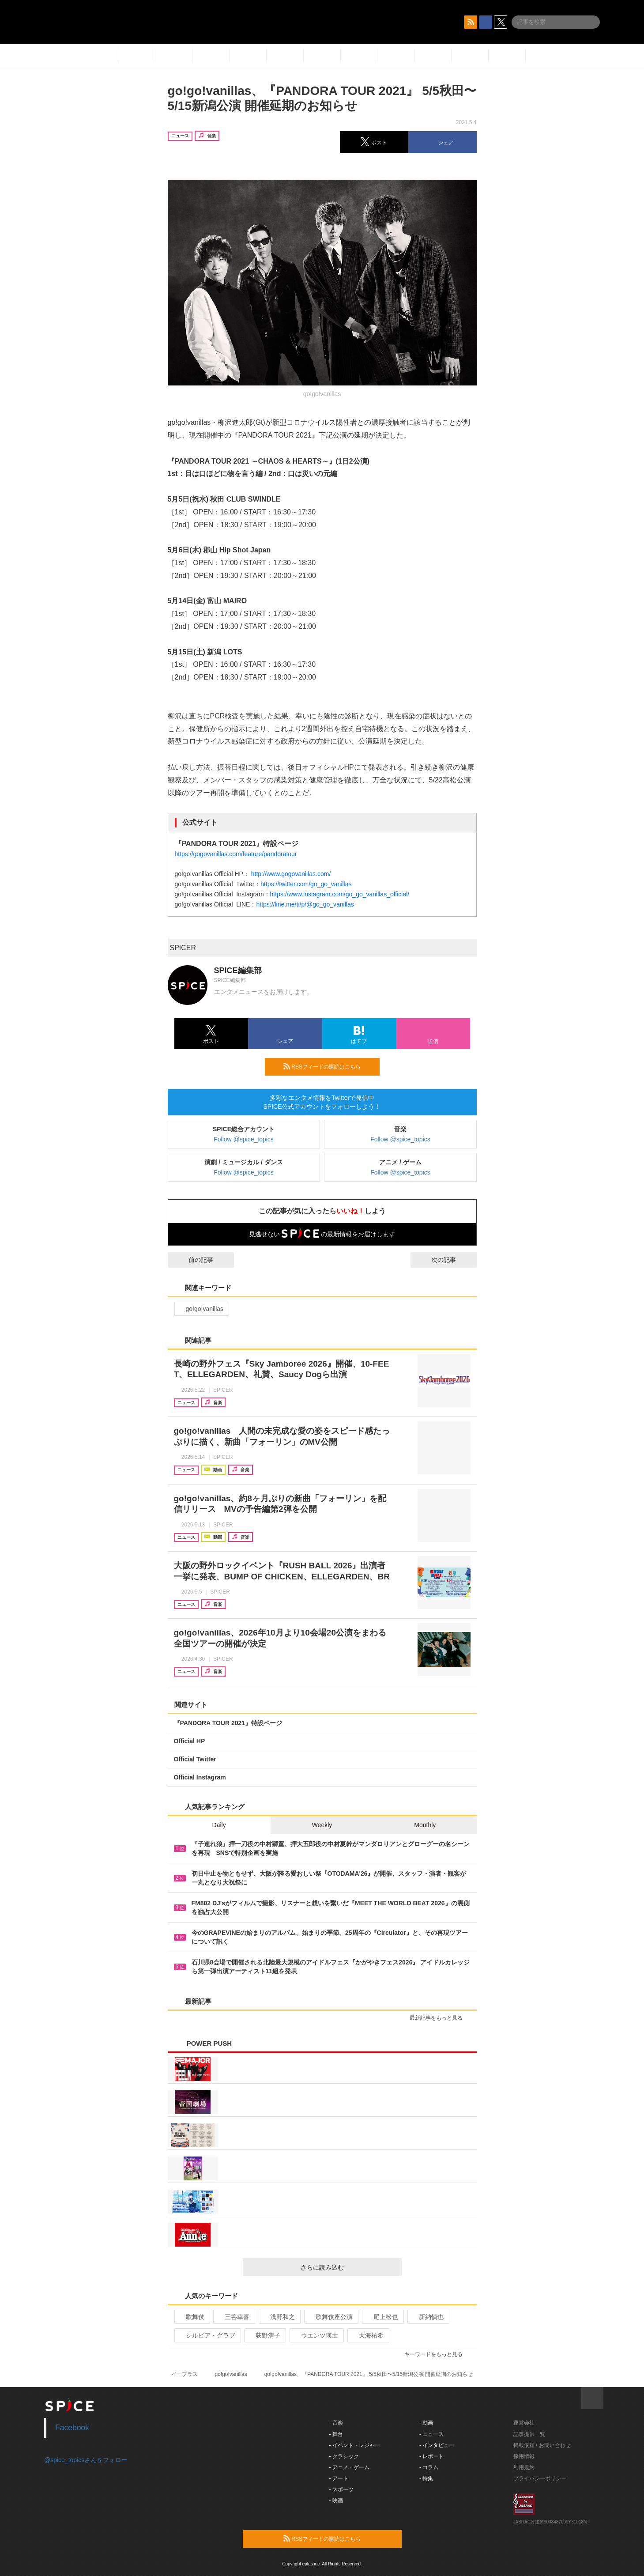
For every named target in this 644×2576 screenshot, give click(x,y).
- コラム (428, 2467)
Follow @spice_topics (244, 1139)
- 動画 (426, 2423)
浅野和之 (279, 2316)
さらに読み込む (348, 2267)
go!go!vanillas (201, 1308)
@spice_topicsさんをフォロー (86, 2459)
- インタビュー (436, 2445)
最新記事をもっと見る (440, 2018)
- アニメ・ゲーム (349, 2467)
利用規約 (524, 2467)
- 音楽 (336, 2423)
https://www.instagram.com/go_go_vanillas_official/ (340, 894)
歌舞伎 (191, 2316)
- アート (338, 2478)
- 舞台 (336, 2434)
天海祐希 (367, 2335)
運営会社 (524, 2423)
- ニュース (431, 2434)
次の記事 (451, 1259)
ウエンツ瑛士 (316, 2335)
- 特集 (426, 2478)
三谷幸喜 (233, 2316)
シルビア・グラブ (206, 2335)
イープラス (184, 2374)
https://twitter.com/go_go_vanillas (305, 884)
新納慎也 (427, 2316)
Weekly (322, 1824)
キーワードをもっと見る (437, 2354)
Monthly (425, 1824)
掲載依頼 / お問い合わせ (542, 2445)
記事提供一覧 (529, 2434)
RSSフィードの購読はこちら (328, 1066)
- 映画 (336, 2500)
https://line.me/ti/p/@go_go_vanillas (305, 904)
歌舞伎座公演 (330, 2316)
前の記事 (193, 1259)
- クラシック (344, 2456)
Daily (219, 1824)
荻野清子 (264, 2335)
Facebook (72, 2427)
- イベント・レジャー (354, 2445)
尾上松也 (382, 2316)
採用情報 (524, 2456)
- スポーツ (341, 2489)
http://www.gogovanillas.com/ (291, 873)
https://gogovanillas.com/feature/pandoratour (236, 853)
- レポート (431, 2456)
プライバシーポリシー (539, 2478)
